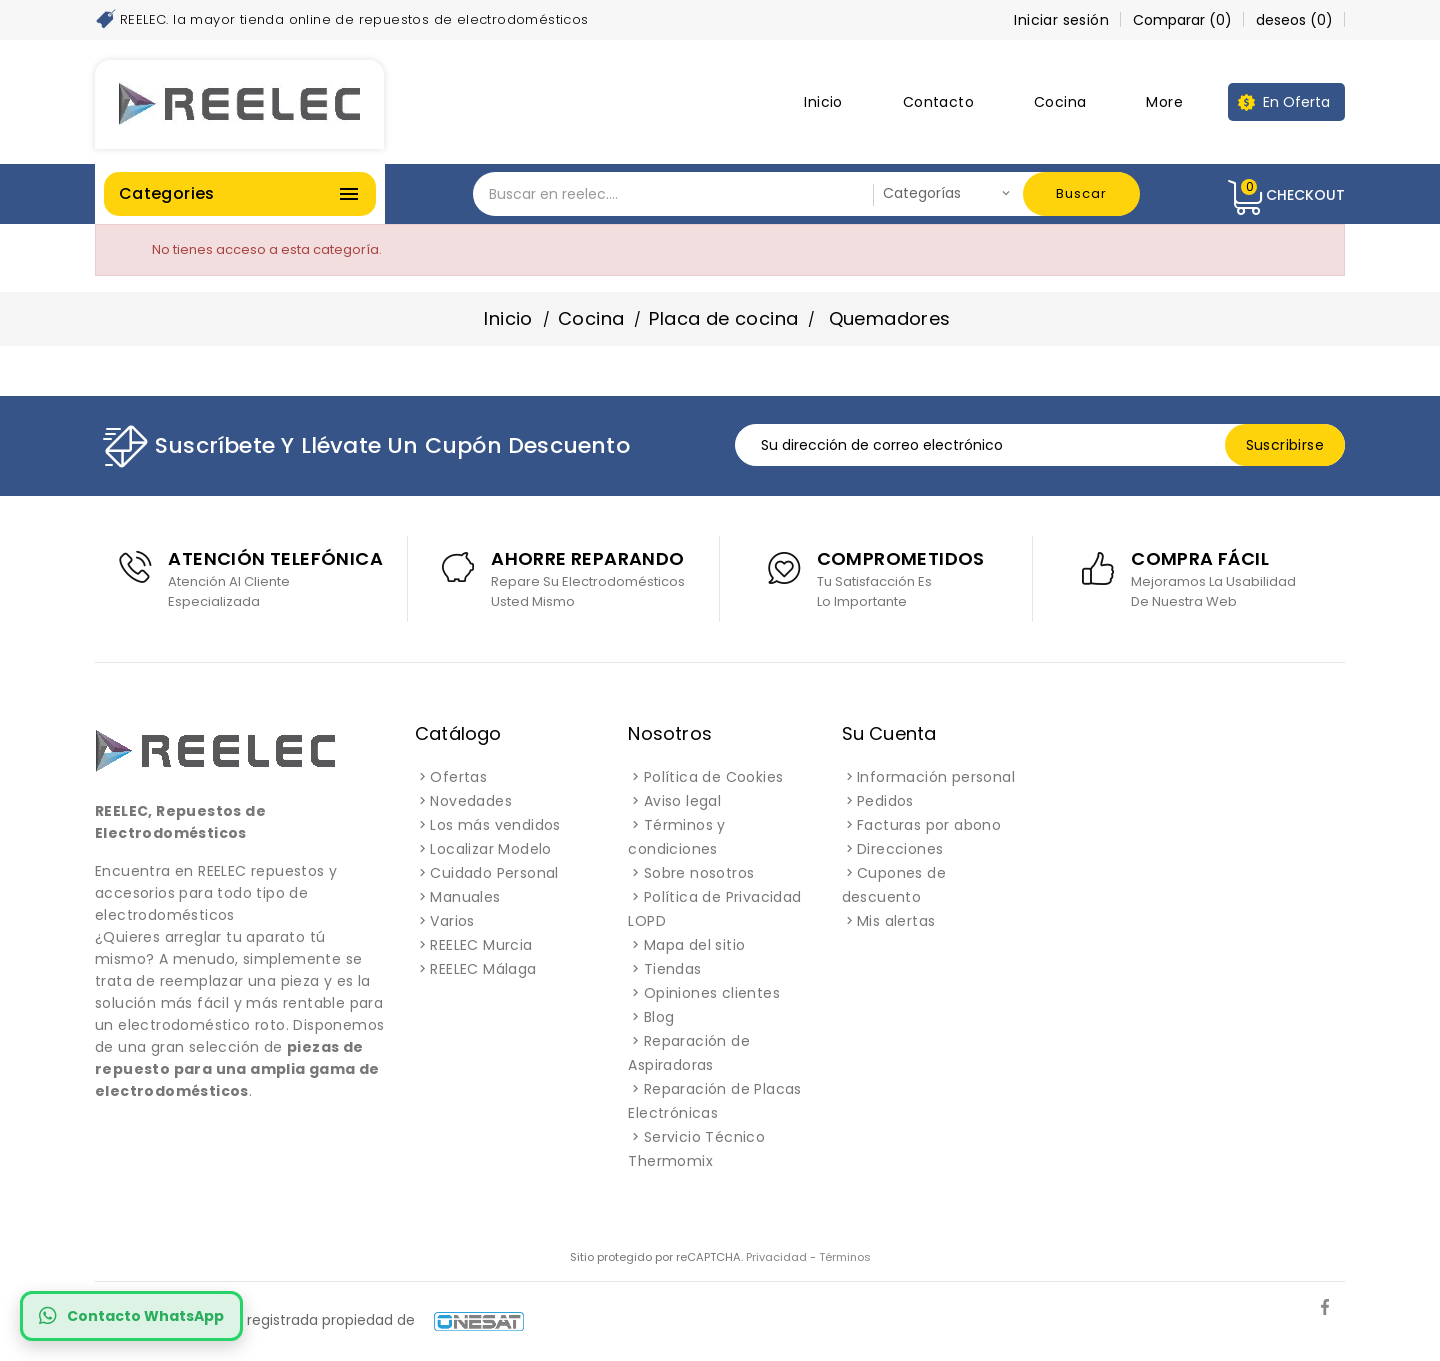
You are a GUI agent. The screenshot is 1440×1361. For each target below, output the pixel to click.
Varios (452, 921)
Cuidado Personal (494, 873)
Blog (659, 1017)
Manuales (465, 897)
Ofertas (458, 777)
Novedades (471, 801)
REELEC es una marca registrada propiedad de (309, 1320)
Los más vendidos (495, 825)
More (1164, 102)
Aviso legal (682, 801)
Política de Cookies (714, 777)
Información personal (936, 777)
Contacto (938, 102)
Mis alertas (896, 921)
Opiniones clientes (712, 993)
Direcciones (900, 849)
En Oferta (1296, 102)
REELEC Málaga (483, 969)
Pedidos (885, 801)
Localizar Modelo (490, 849)
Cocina (1060, 102)
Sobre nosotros (699, 873)
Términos (845, 1257)
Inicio (823, 102)
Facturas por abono (929, 825)
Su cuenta (889, 733)
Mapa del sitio (695, 945)
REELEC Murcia (481, 945)
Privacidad (776, 1257)
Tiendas (673, 969)
